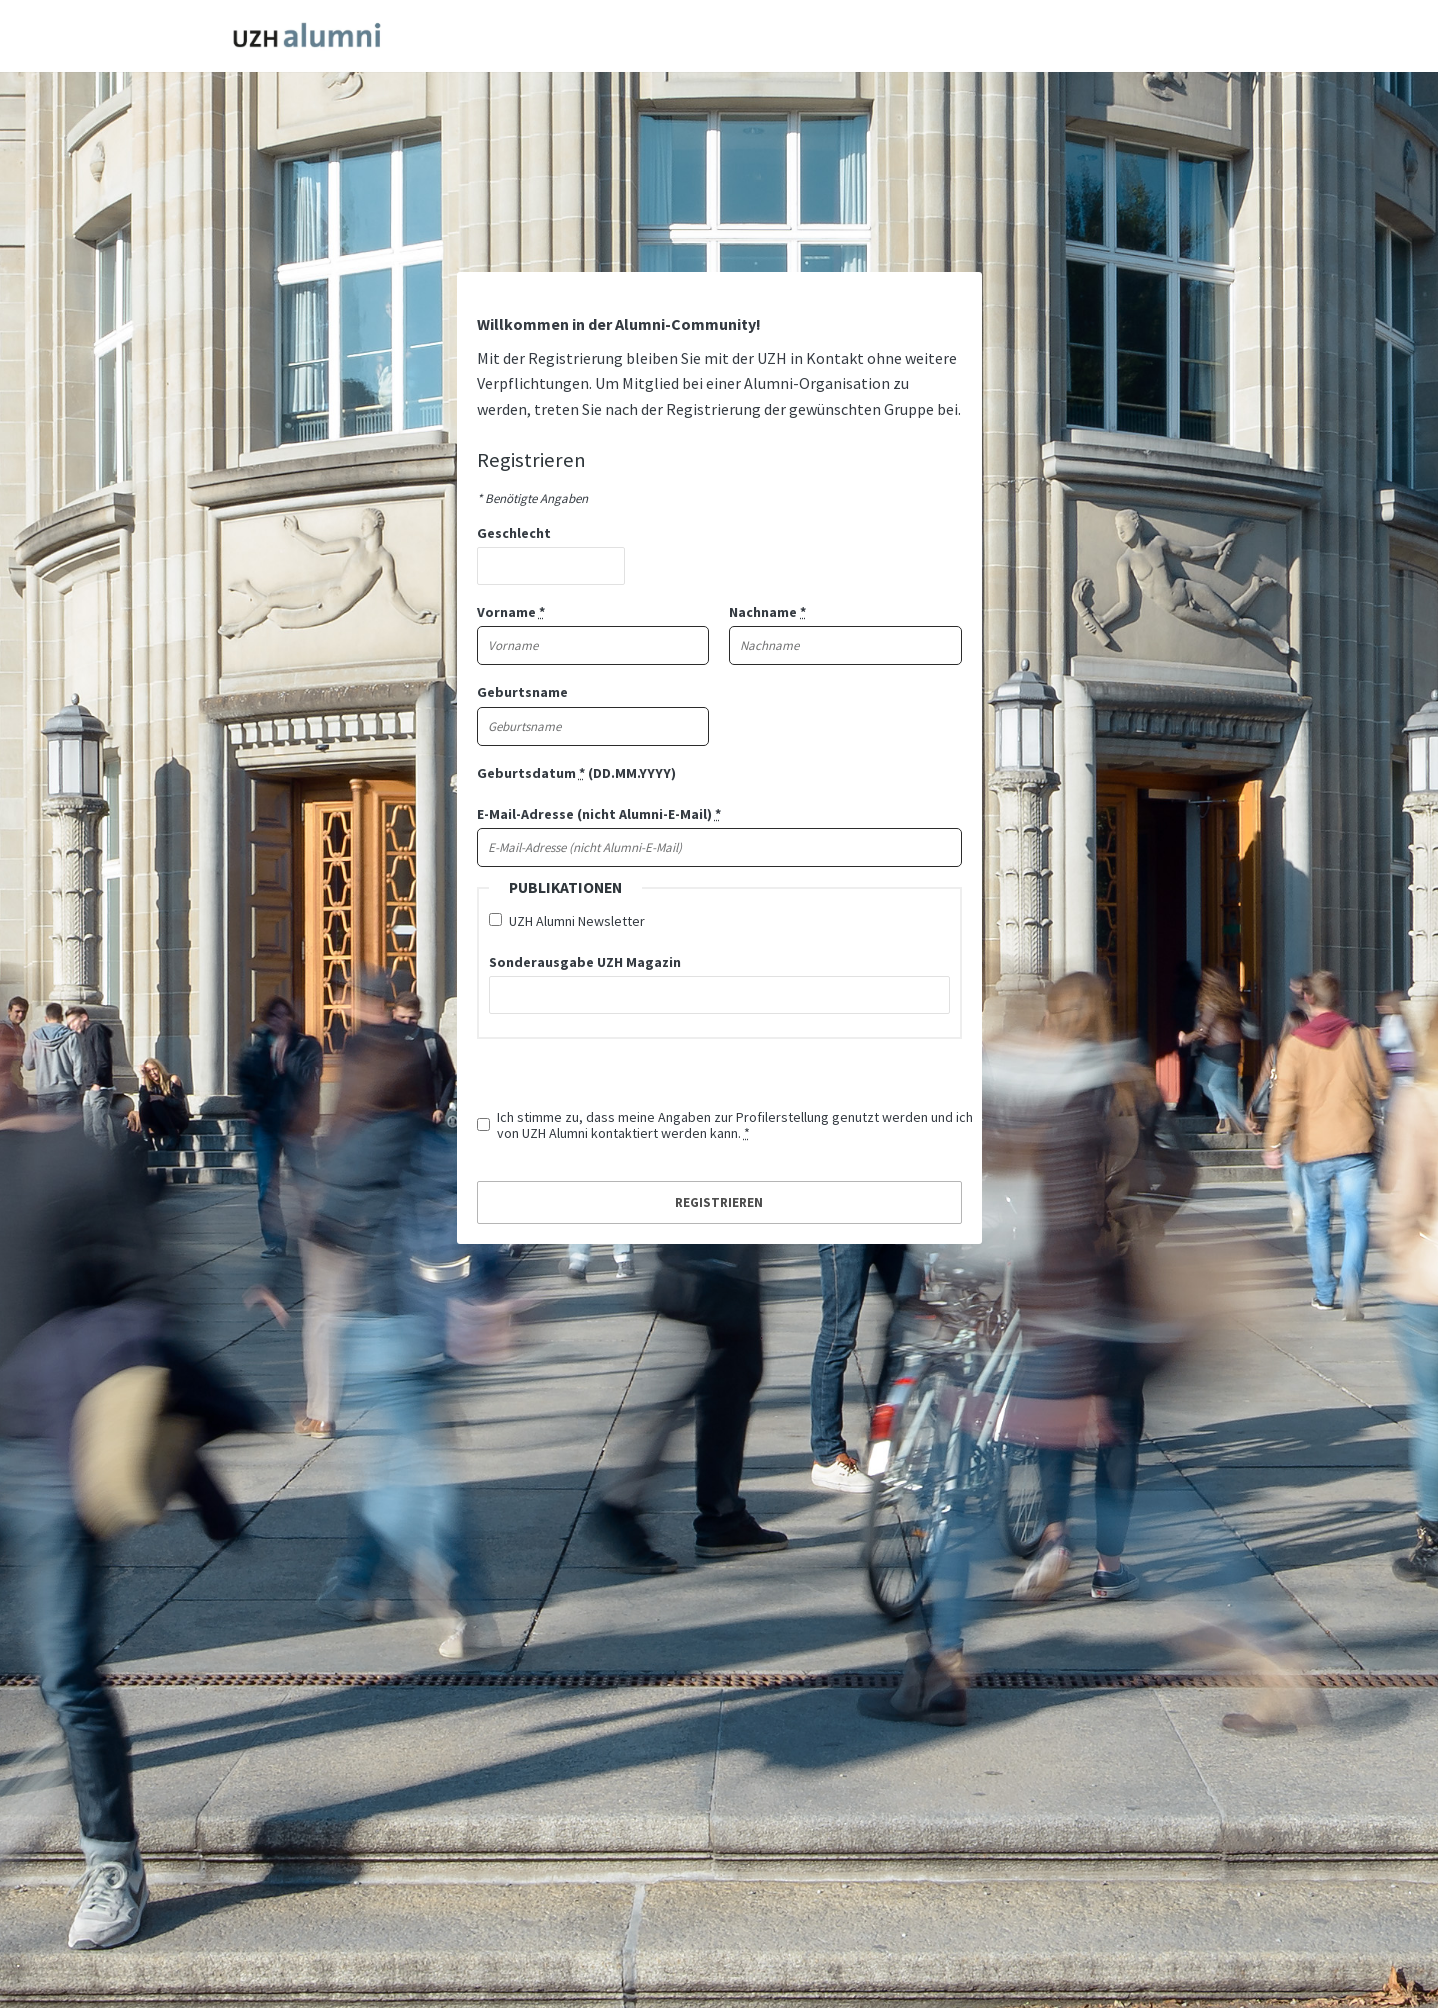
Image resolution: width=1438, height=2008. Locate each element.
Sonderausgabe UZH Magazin (585, 962)
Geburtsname (522, 692)
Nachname (767, 612)
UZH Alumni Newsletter (577, 921)
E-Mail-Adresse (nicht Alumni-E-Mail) (599, 814)
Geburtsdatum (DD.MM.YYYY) (576, 773)
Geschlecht (514, 533)
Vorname (511, 612)
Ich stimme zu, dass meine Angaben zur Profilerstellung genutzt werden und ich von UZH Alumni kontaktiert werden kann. (735, 1125)
